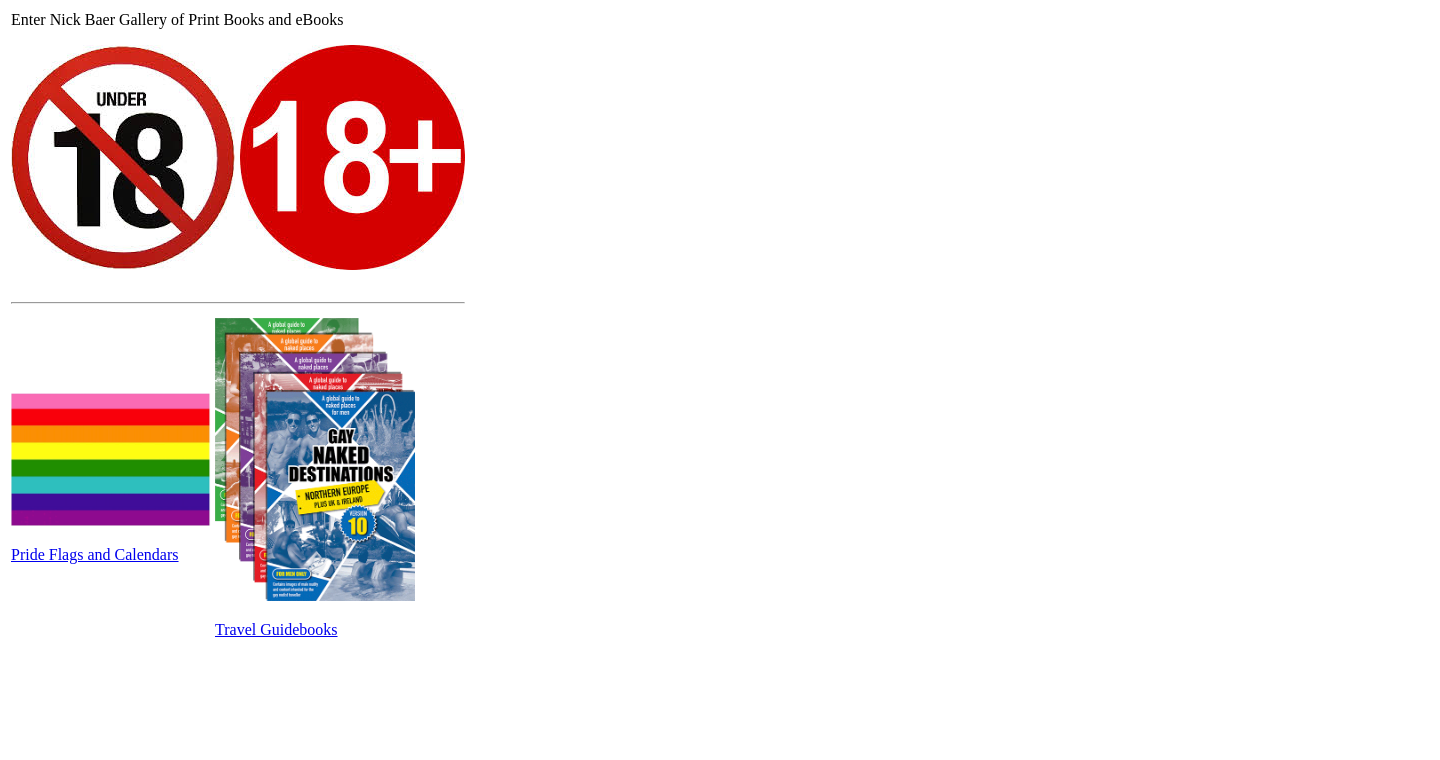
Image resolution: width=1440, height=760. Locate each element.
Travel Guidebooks (276, 629)
